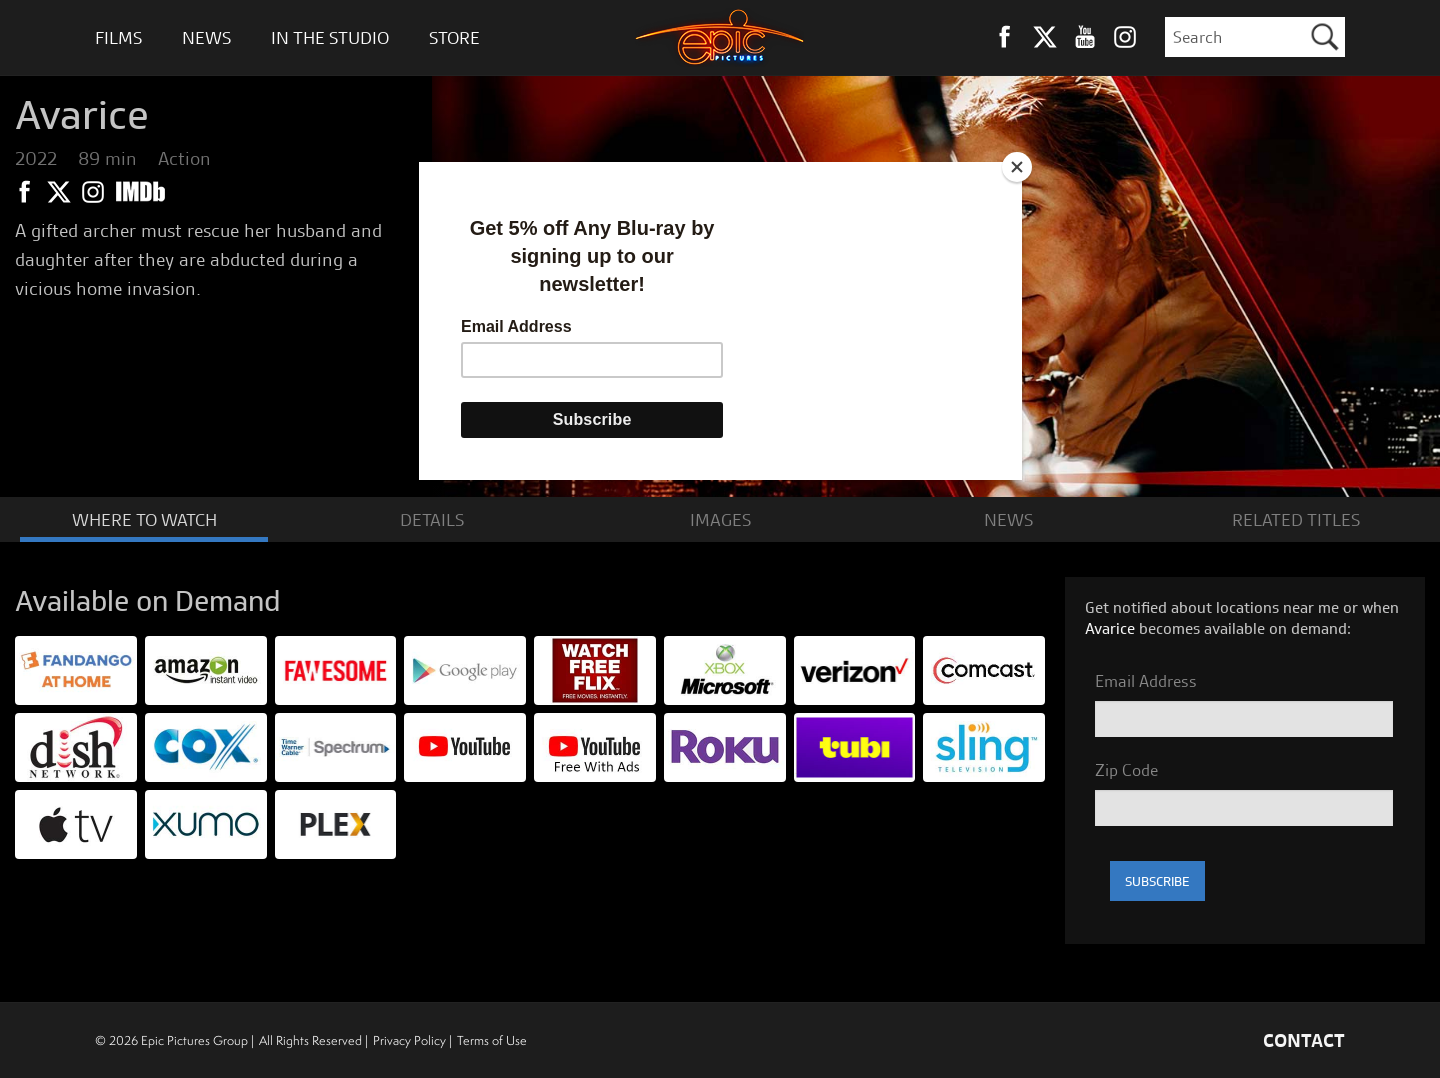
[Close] (1017, 167)
